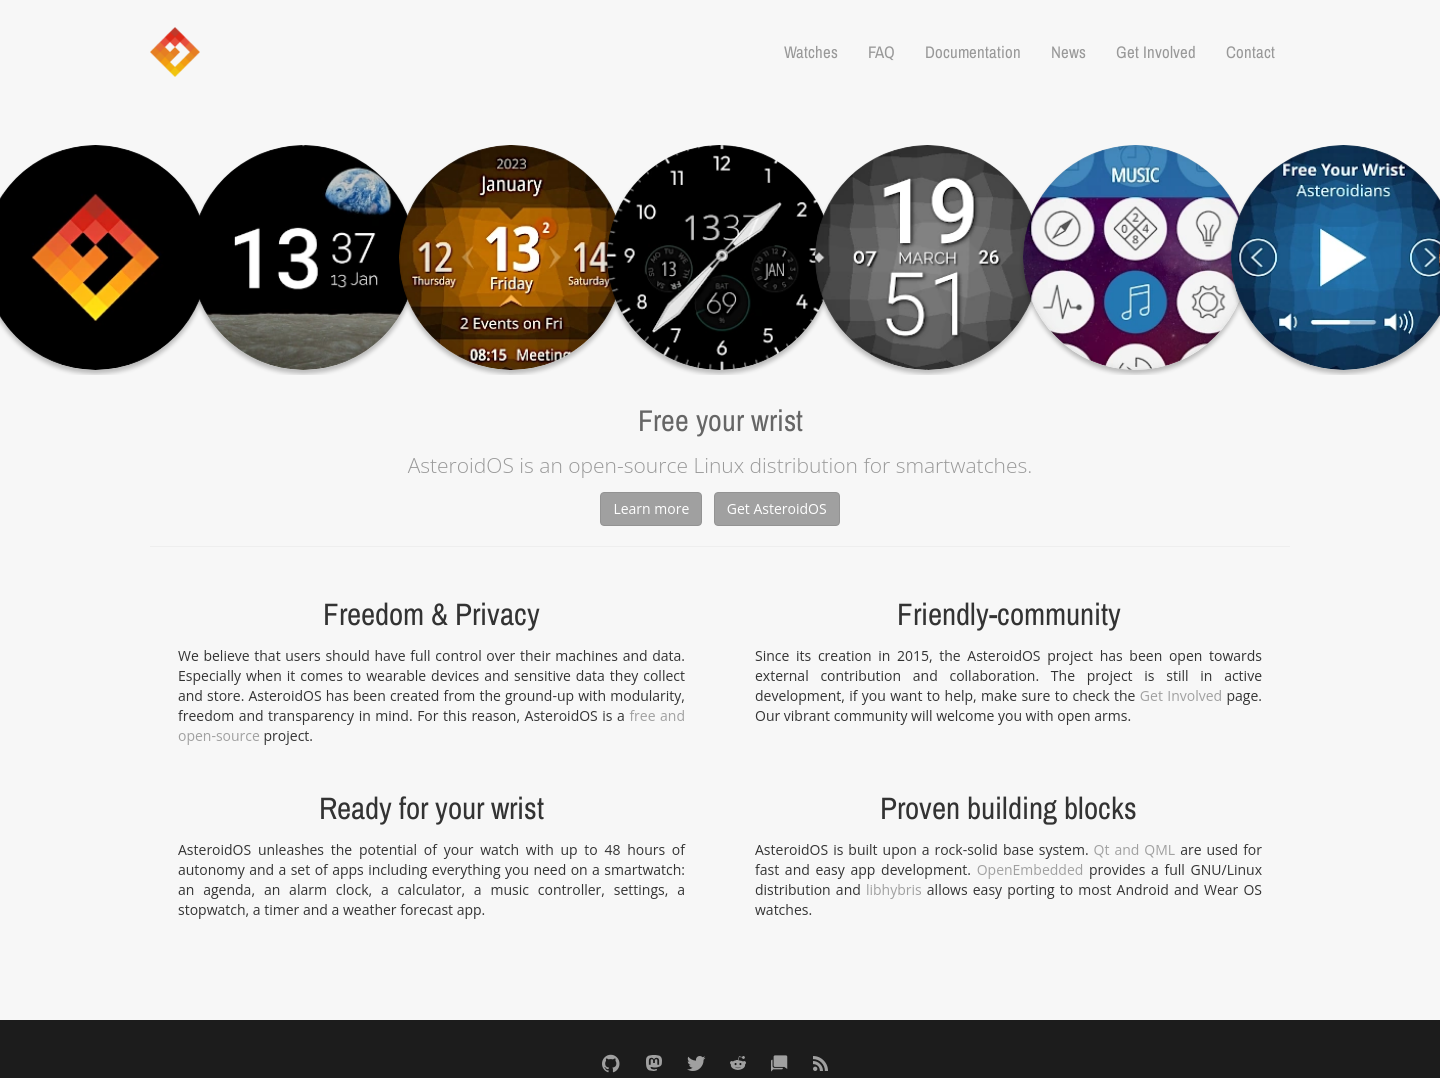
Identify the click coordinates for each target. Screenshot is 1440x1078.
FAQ (881, 52)
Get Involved (1156, 52)
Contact (1250, 52)
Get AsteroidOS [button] (777, 508)
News (1068, 52)
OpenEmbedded (1030, 869)
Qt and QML (1135, 849)
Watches (811, 52)
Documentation (973, 52)
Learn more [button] (651, 508)
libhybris (894, 889)
